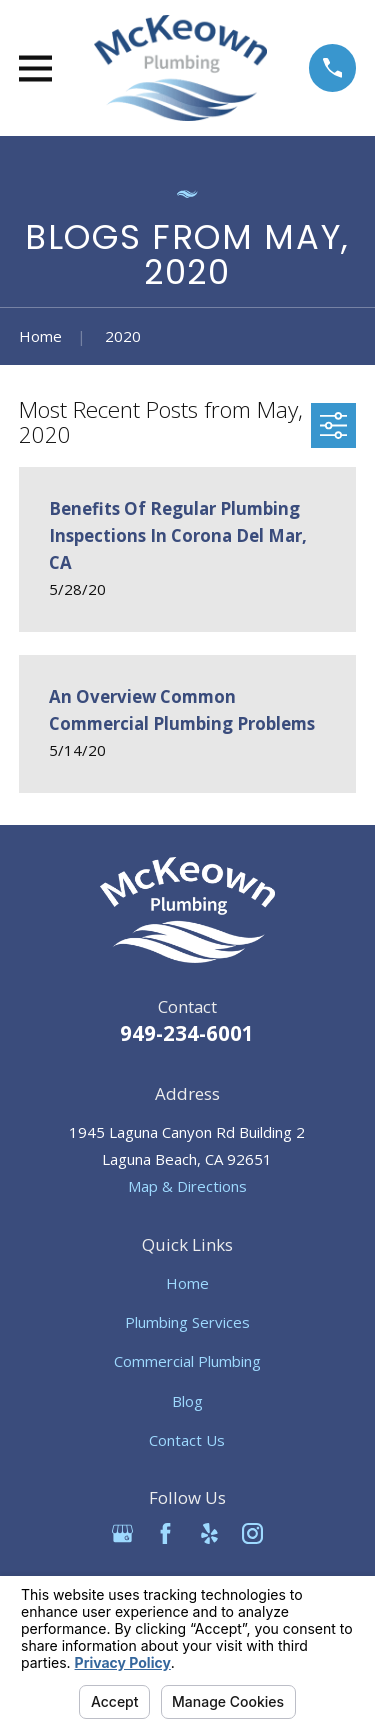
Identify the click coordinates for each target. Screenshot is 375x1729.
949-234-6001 (187, 1033)
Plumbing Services (187, 1322)
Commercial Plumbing (187, 1361)
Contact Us (187, 1440)
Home (187, 1283)
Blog (187, 1401)
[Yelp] (209, 1533)
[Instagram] (252, 1533)
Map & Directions (187, 1186)
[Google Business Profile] (122, 1533)
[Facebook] (165, 1533)
